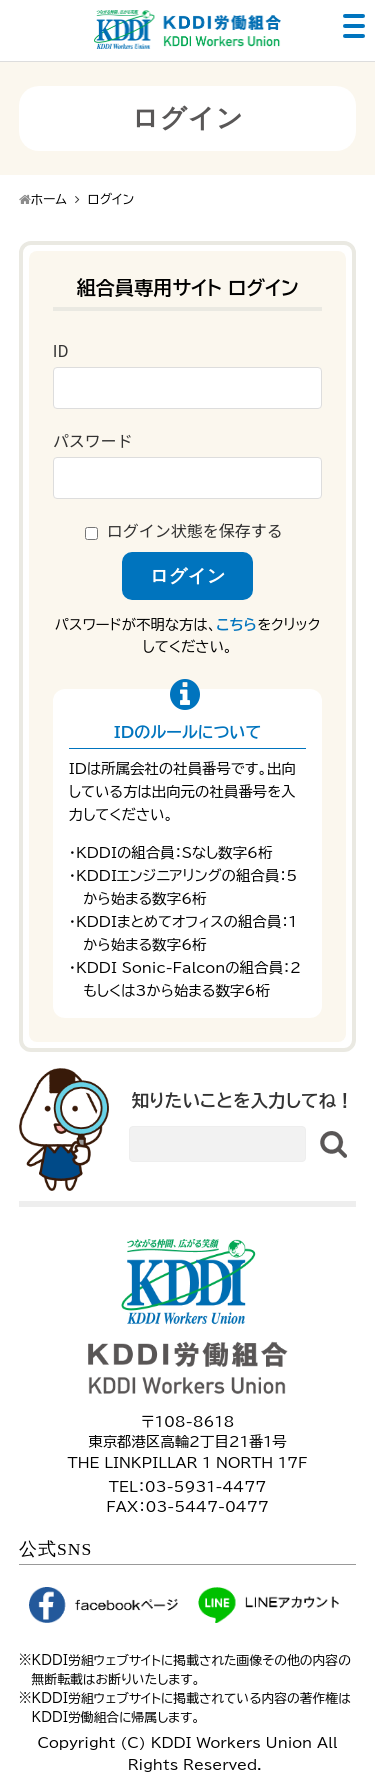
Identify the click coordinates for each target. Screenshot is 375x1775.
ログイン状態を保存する (195, 530)
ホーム (49, 199)
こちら (236, 624)
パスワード (93, 440)
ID (61, 350)
